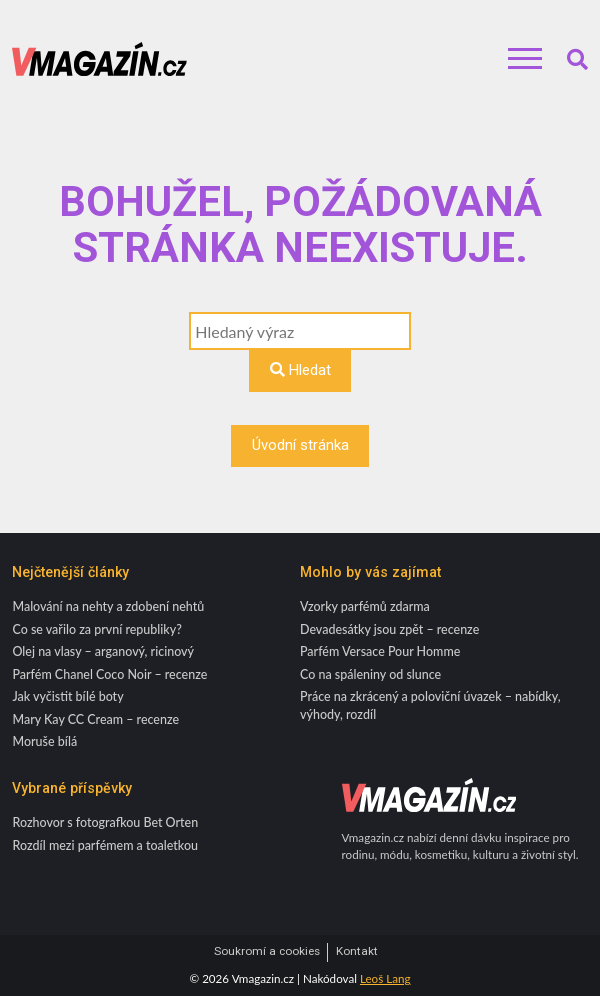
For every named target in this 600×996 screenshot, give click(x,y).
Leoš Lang (385, 978)
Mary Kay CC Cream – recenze (95, 719)
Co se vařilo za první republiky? (96, 629)
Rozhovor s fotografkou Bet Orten (105, 822)
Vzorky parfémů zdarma (365, 606)
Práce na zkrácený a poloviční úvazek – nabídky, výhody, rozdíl (430, 705)
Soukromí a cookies (267, 951)
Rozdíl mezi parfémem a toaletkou (105, 845)
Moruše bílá (44, 741)
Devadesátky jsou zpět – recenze (389, 629)
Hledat (300, 370)
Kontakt (357, 951)
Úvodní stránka (300, 445)
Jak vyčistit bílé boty (67, 696)
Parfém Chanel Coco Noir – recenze (109, 674)
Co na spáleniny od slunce (370, 674)
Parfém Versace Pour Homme (380, 651)
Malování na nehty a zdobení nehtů (108, 606)
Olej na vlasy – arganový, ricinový (103, 651)
